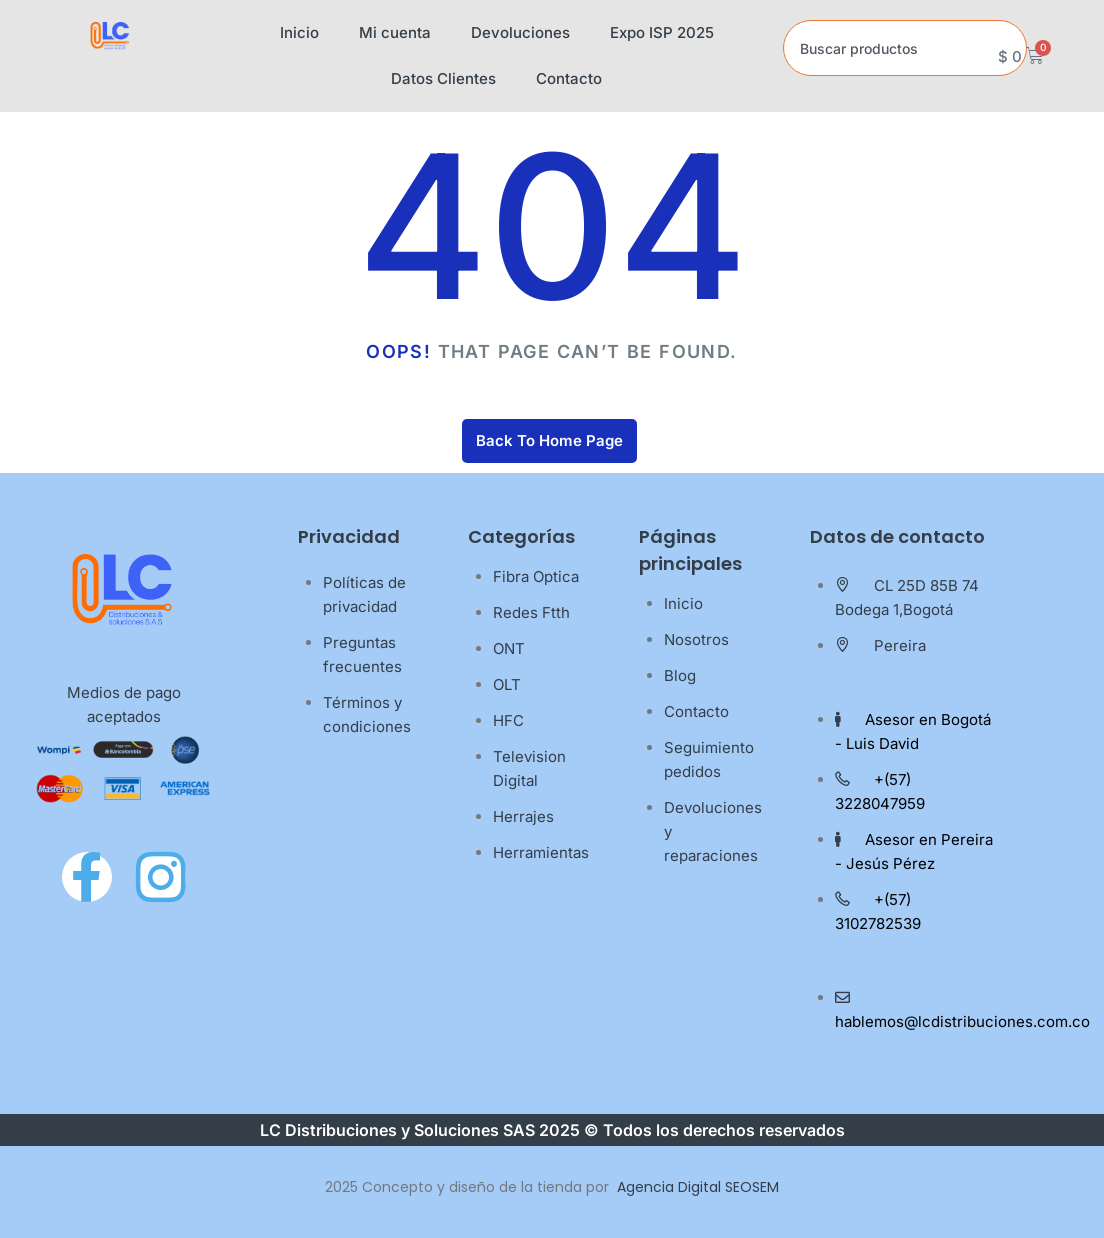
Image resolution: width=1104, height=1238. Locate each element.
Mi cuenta (395, 32)
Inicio (299, 32)
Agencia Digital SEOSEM (698, 1187)
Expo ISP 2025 (662, 32)
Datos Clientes (443, 78)
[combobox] (905, 48)
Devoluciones (520, 32)
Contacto (569, 78)
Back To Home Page (549, 440)
